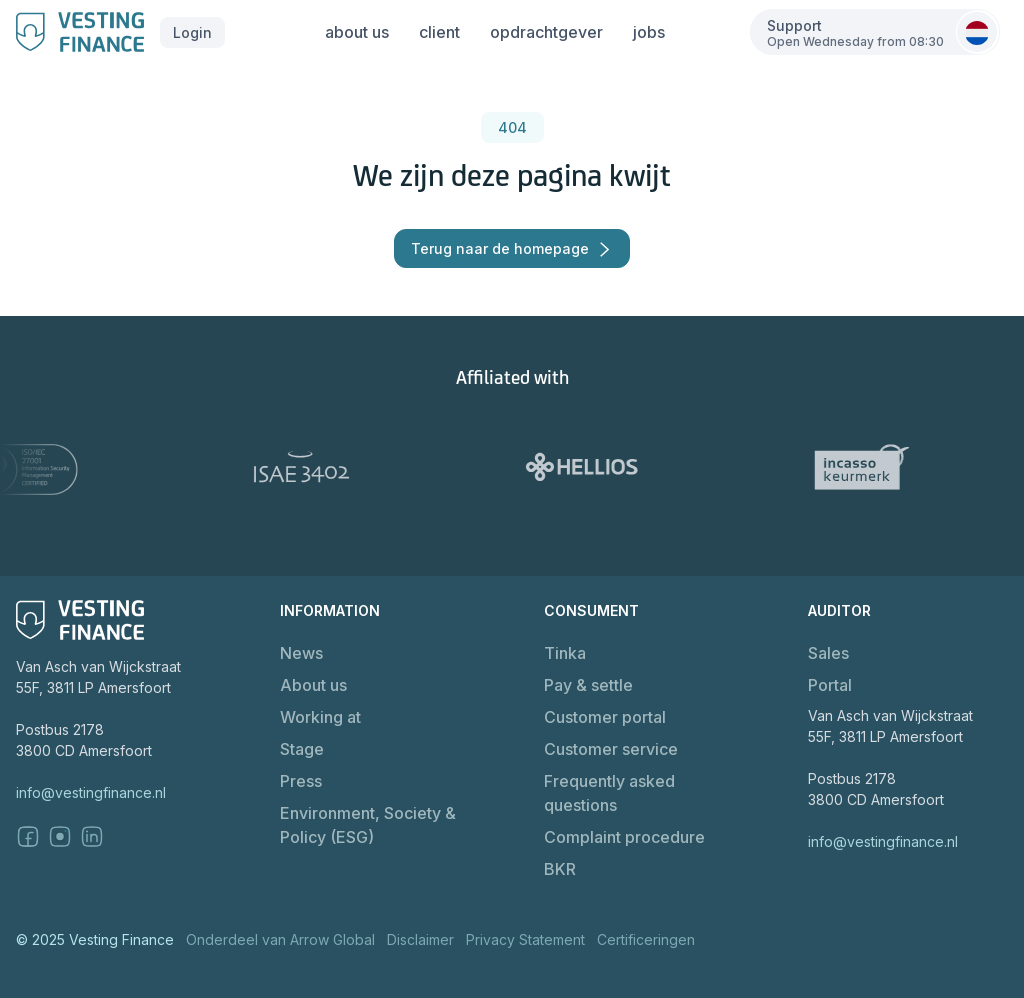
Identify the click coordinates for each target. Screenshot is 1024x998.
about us (357, 32)
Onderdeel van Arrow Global (280, 939)
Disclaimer (420, 939)
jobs (649, 32)
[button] (192, 32)
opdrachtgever (546, 32)
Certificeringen (646, 939)
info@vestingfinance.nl (91, 792)
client (439, 32)
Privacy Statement (525, 939)
